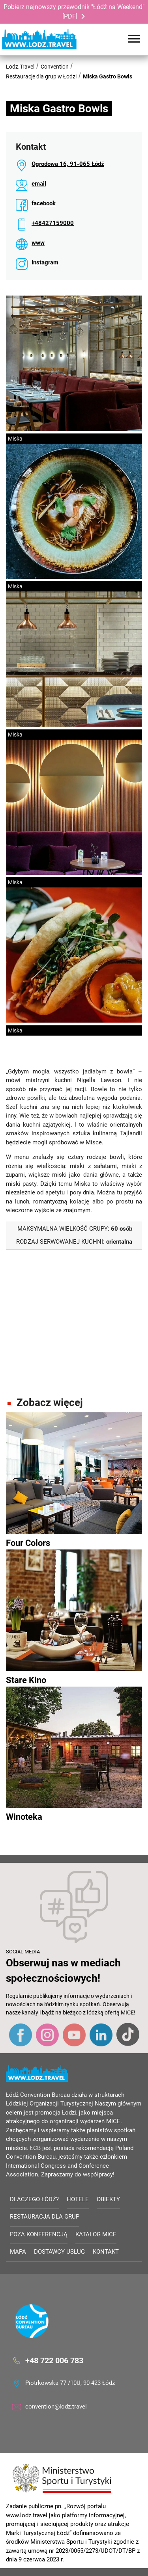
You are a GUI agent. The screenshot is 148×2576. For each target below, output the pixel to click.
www (38, 242)
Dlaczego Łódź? (34, 2199)
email (39, 183)
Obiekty (108, 2199)
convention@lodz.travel (56, 2406)
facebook (44, 203)
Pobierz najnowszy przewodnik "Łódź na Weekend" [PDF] (74, 11)
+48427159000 (53, 223)
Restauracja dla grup (44, 2216)
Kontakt (106, 2251)
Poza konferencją (38, 2234)
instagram (45, 262)
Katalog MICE (95, 2234)
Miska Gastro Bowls (107, 76)
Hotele (78, 2199)
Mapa (18, 2251)
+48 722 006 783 (54, 2360)
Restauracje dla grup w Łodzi (41, 76)
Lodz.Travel (20, 66)
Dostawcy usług (59, 2251)
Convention (55, 66)
